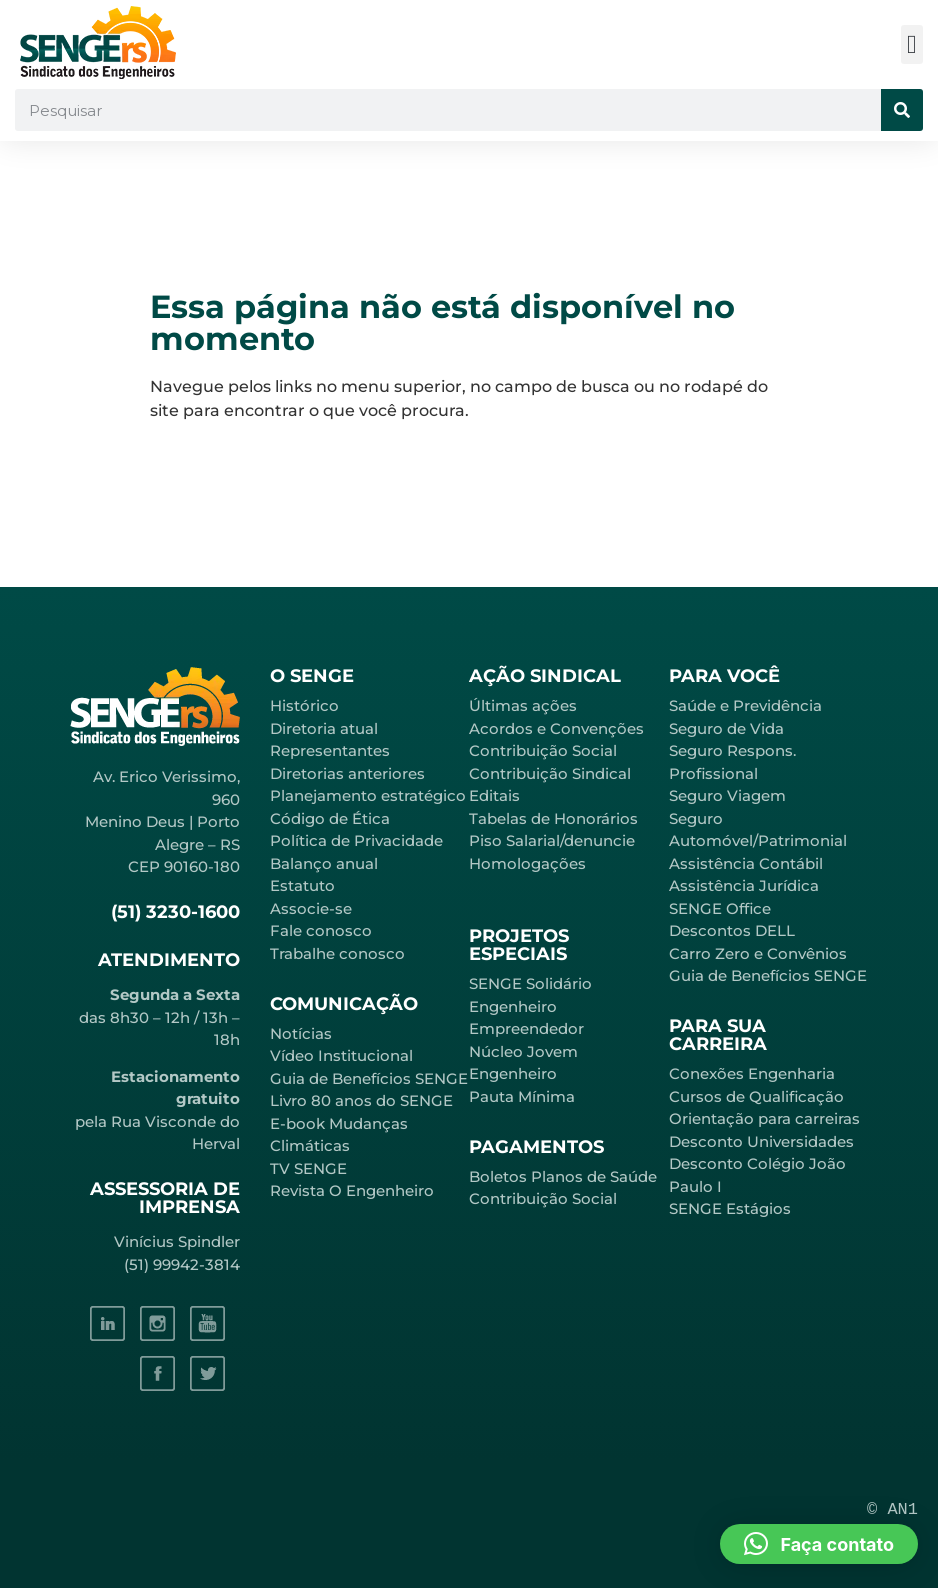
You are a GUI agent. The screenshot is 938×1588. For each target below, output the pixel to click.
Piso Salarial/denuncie (552, 840)
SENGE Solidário (530, 983)
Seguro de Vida (726, 728)
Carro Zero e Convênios (758, 953)
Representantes (330, 750)
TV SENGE (308, 1168)
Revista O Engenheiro (352, 1190)
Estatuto (302, 885)
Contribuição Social (543, 750)
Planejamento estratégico (368, 795)
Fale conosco (321, 930)
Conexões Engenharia (752, 1073)
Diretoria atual (324, 728)
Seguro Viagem (727, 795)
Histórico (304, 705)
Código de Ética (330, 818)
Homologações (527, 863)
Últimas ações (523, 705)
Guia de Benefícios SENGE (768, 975)
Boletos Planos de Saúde (563, 1176)
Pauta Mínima (522, 1096)
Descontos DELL (732, 930)
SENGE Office (720, 908)
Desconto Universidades (761, 1141)
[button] (912, 44)
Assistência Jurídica (744, 885)
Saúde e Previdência (745, 705)
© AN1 (892, 1509)
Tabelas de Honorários (553, 818)
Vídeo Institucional (341, 1055)
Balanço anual (324, 863)
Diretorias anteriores (347, 773)
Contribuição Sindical (550, 773)
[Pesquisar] (902, 110)
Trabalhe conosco (337, 953)
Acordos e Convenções (556, 728)
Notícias (301, 1033)
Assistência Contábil (746, 863)
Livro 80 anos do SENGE (361, 1100)
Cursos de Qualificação (756, 1096)
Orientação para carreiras (764, 1118)
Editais (494, 795)
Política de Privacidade (356, 840)
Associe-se (311, 908)
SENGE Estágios (730, 1208)
